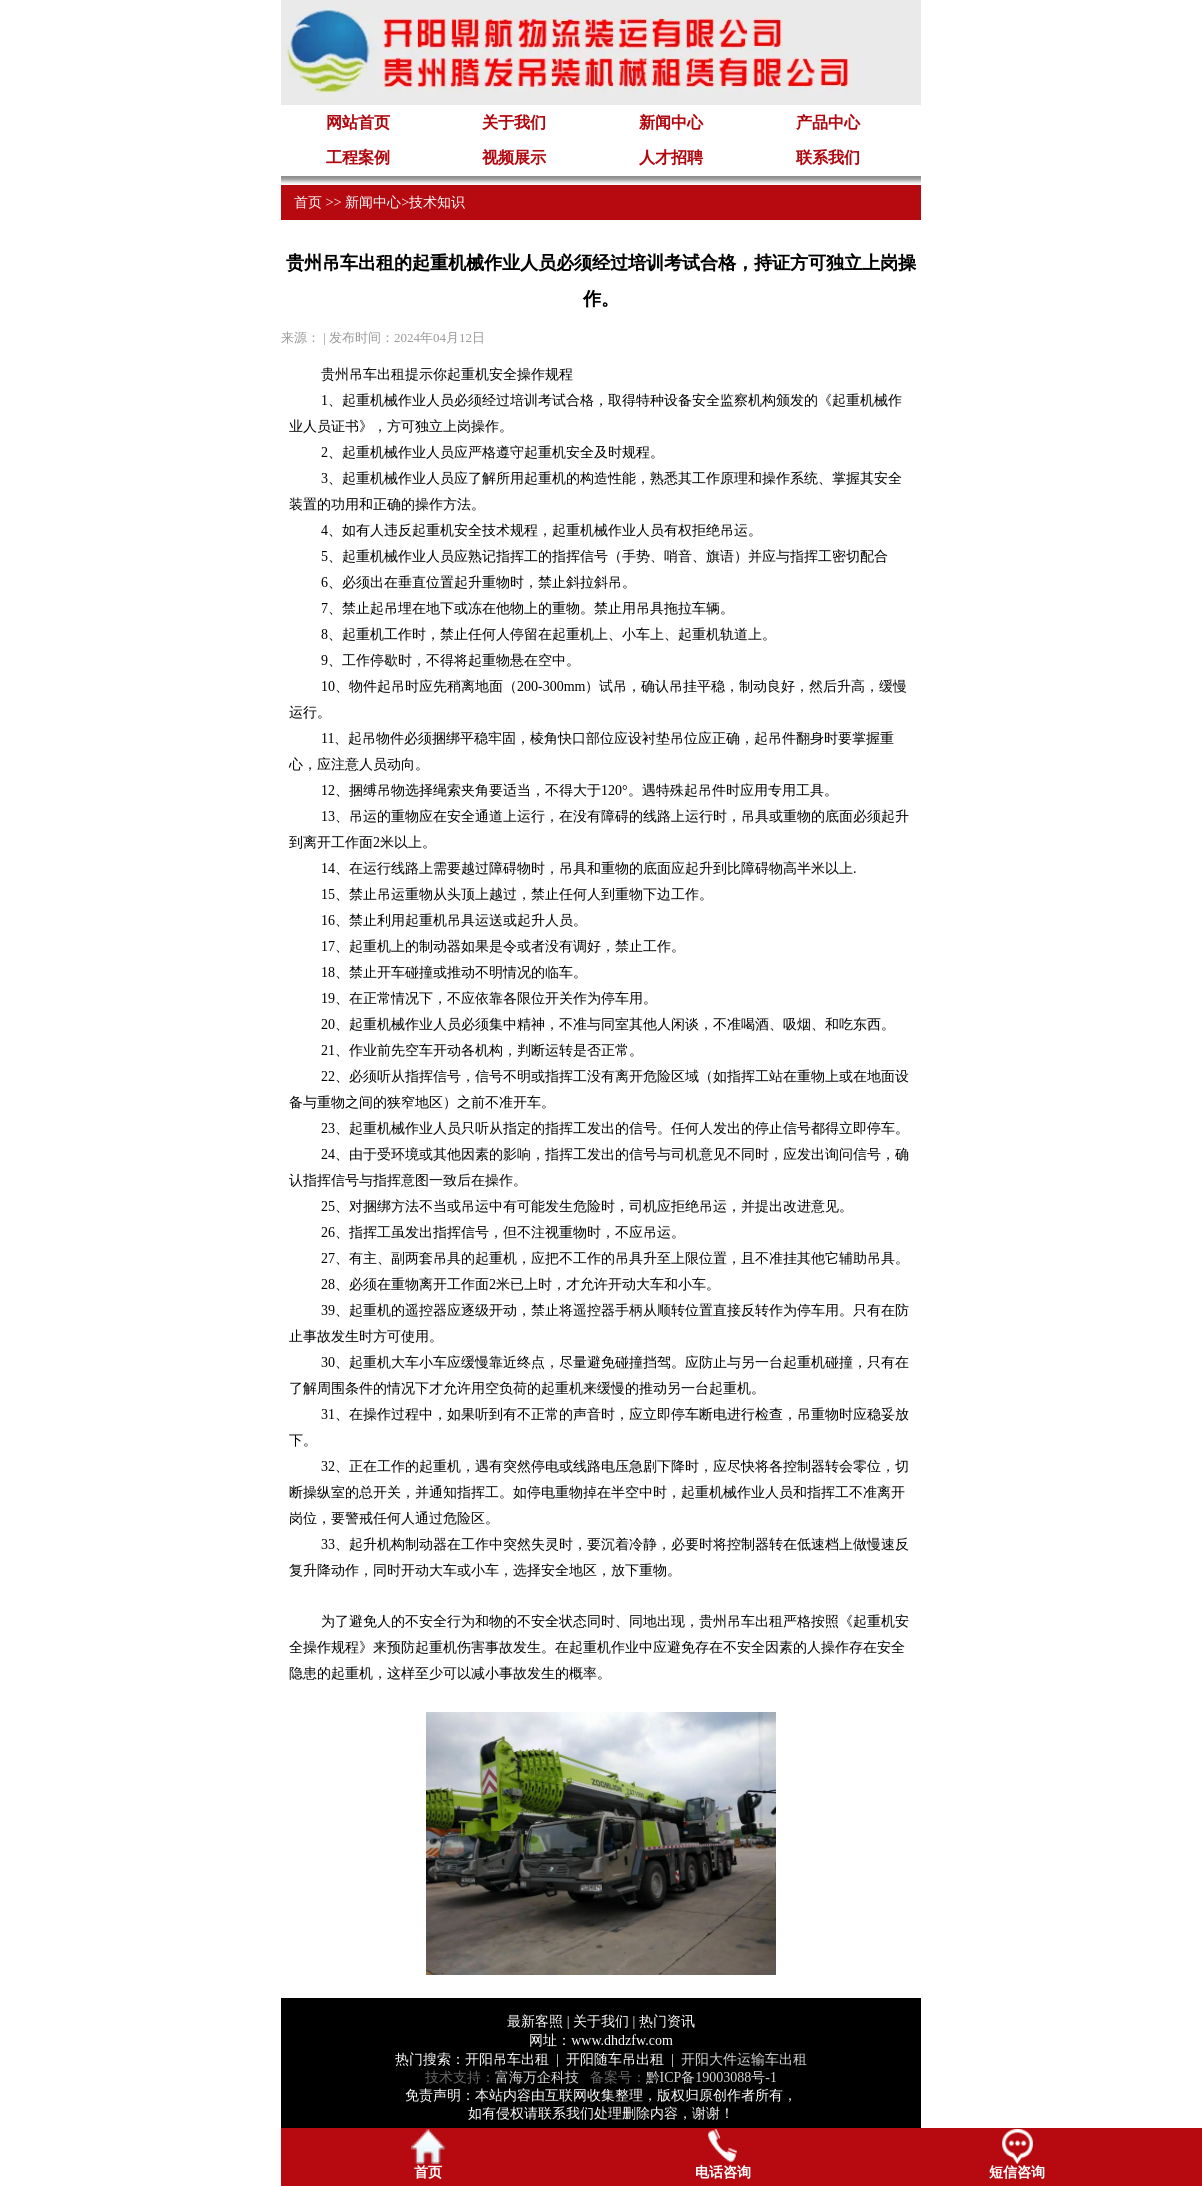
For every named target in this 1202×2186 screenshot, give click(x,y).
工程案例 (358, 157)
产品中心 (828, 122)
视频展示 (514, 157)
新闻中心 (671, 122)
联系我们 (828, 157)
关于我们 (514, 122)
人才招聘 (671, 157)
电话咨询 (723, 2154)
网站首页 (358, 122)
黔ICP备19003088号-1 (711, 2077)
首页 (308, 202)
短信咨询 (1017, 2154)
